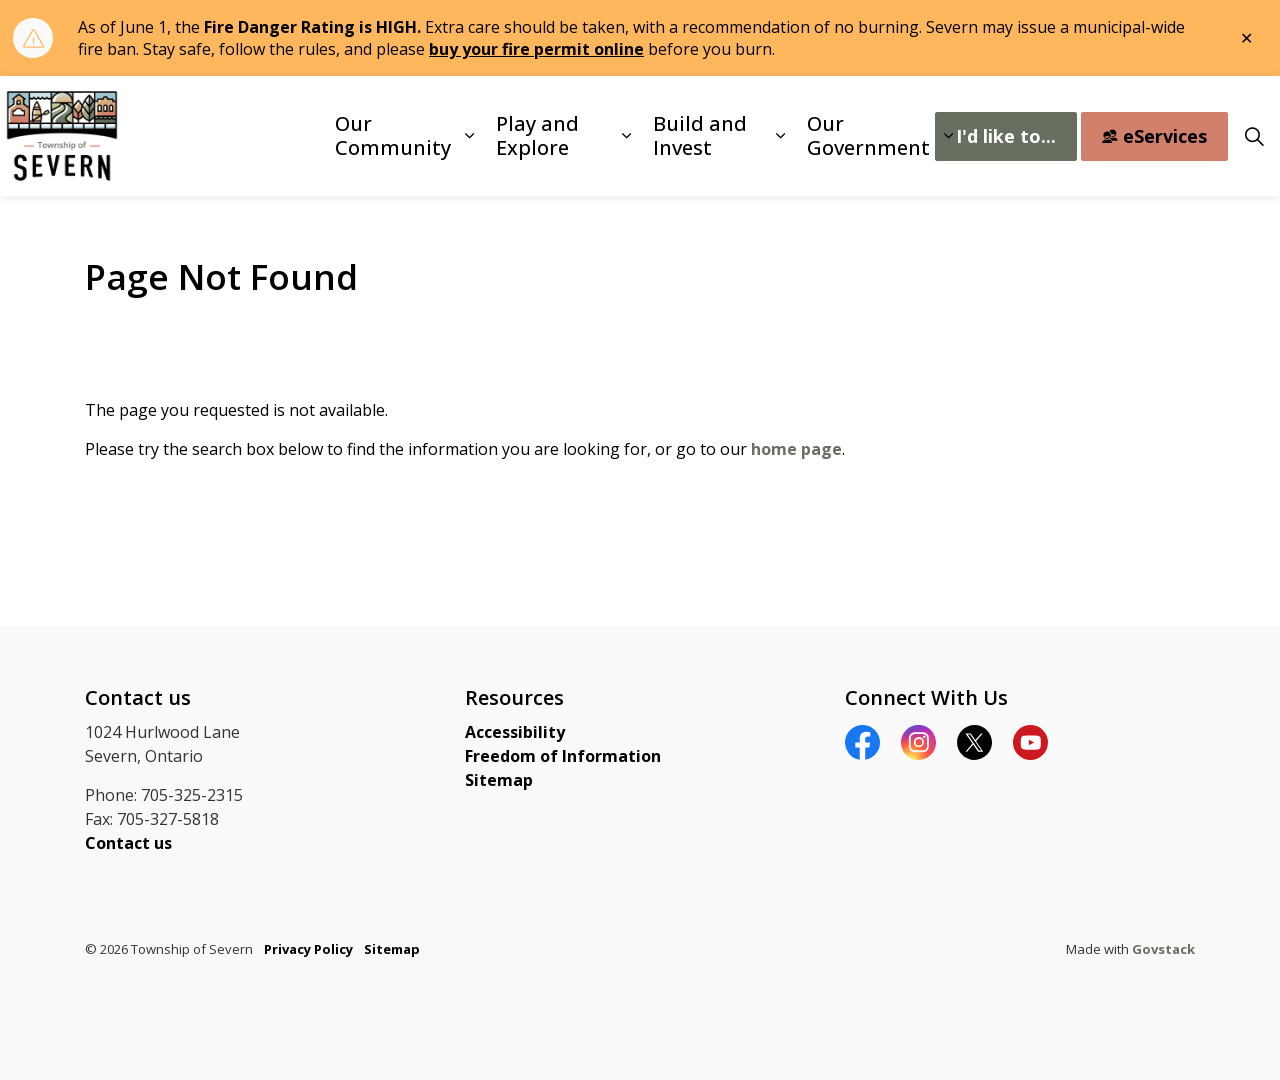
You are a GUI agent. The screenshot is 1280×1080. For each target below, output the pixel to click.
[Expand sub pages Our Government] (948, 136)
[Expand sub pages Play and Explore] (626, 136)
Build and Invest (700, 135)
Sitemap (499, 780)
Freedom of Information (563, 756)
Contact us (128, 843)
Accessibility (515, 732)
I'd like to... (1006, 136)
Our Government (868, 135)
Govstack (1163, 949)
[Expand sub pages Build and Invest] (780, 136)
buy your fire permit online (536, 49)
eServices (1154, 136)
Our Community (393, 135)
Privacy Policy (308, 949)
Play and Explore (537, 135)
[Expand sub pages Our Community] (469, 136)
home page (796, 449)
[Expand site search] (1254, 136)
